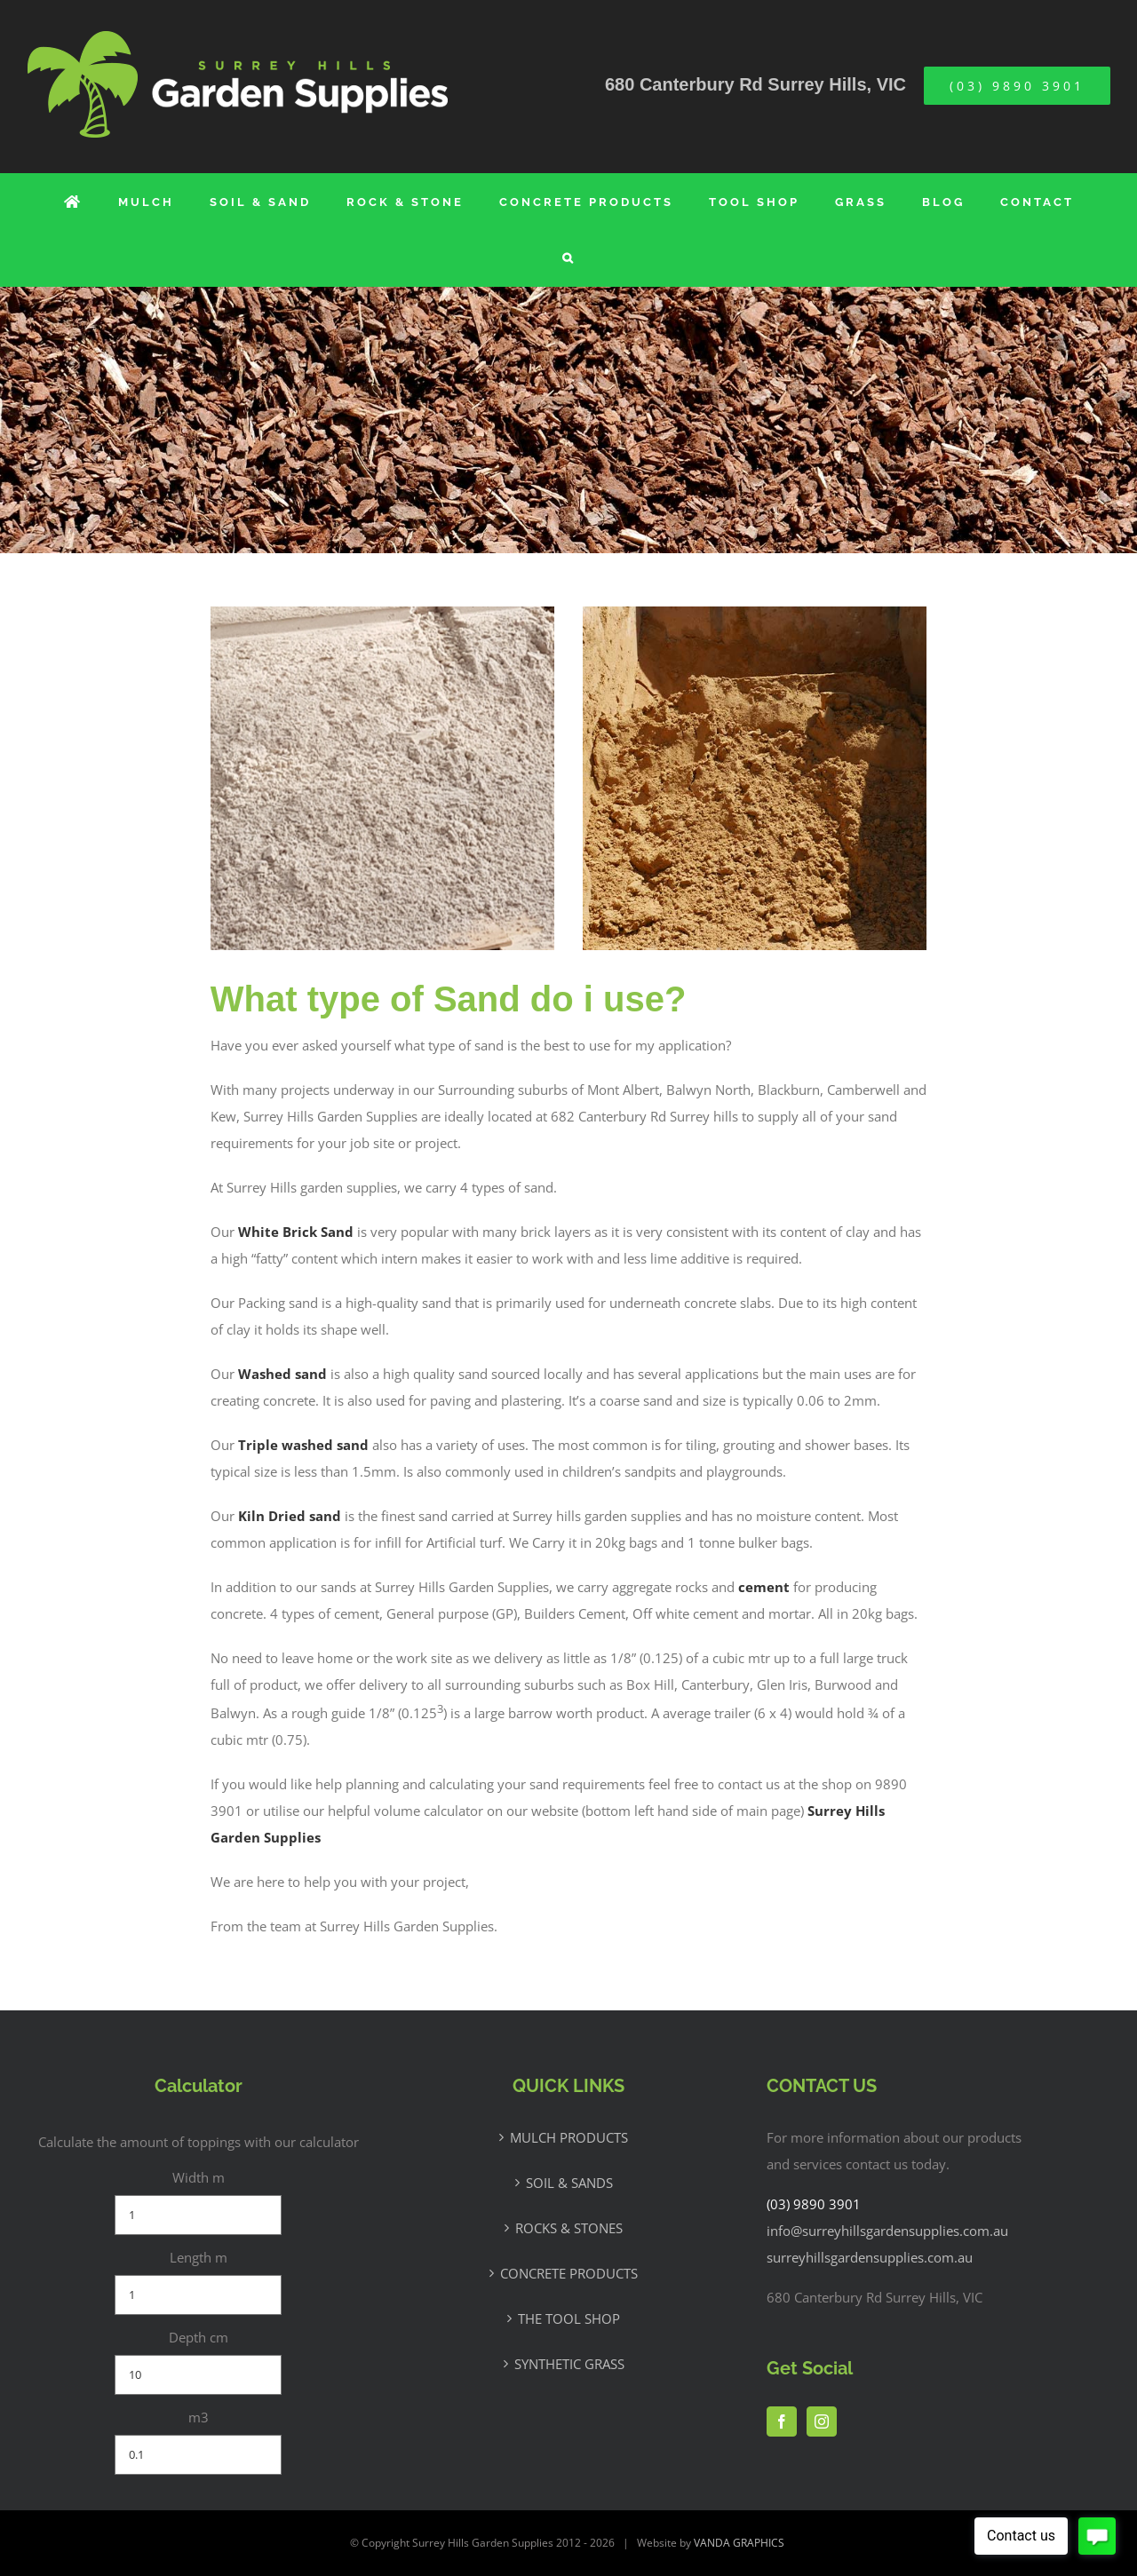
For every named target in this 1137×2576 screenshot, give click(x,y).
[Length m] (198, 2295)
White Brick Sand (296, 1231)
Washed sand (282, 1374)
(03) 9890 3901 (814, 2204)
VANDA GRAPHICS (739, 2542)
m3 (198, 2417)
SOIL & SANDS (569, 2183)
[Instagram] (822, 2421)
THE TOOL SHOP (569, 2318)
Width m (198, 2177)
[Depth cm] (198, 2375)
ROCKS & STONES (569, 2228)
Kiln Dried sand (289, 1516)
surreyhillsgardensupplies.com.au (870, 2257)
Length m (198, 2257)
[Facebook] (782, 2421)
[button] (569, 258)
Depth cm (198, 2337)
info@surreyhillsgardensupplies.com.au (887, 2230)
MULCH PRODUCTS (569, 2137)
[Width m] (198, 2215)
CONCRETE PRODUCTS (569, 2273)
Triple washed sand (303, 1445)
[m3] (198, 2455)
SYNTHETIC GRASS (569, 2364)
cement (764, 1587)
